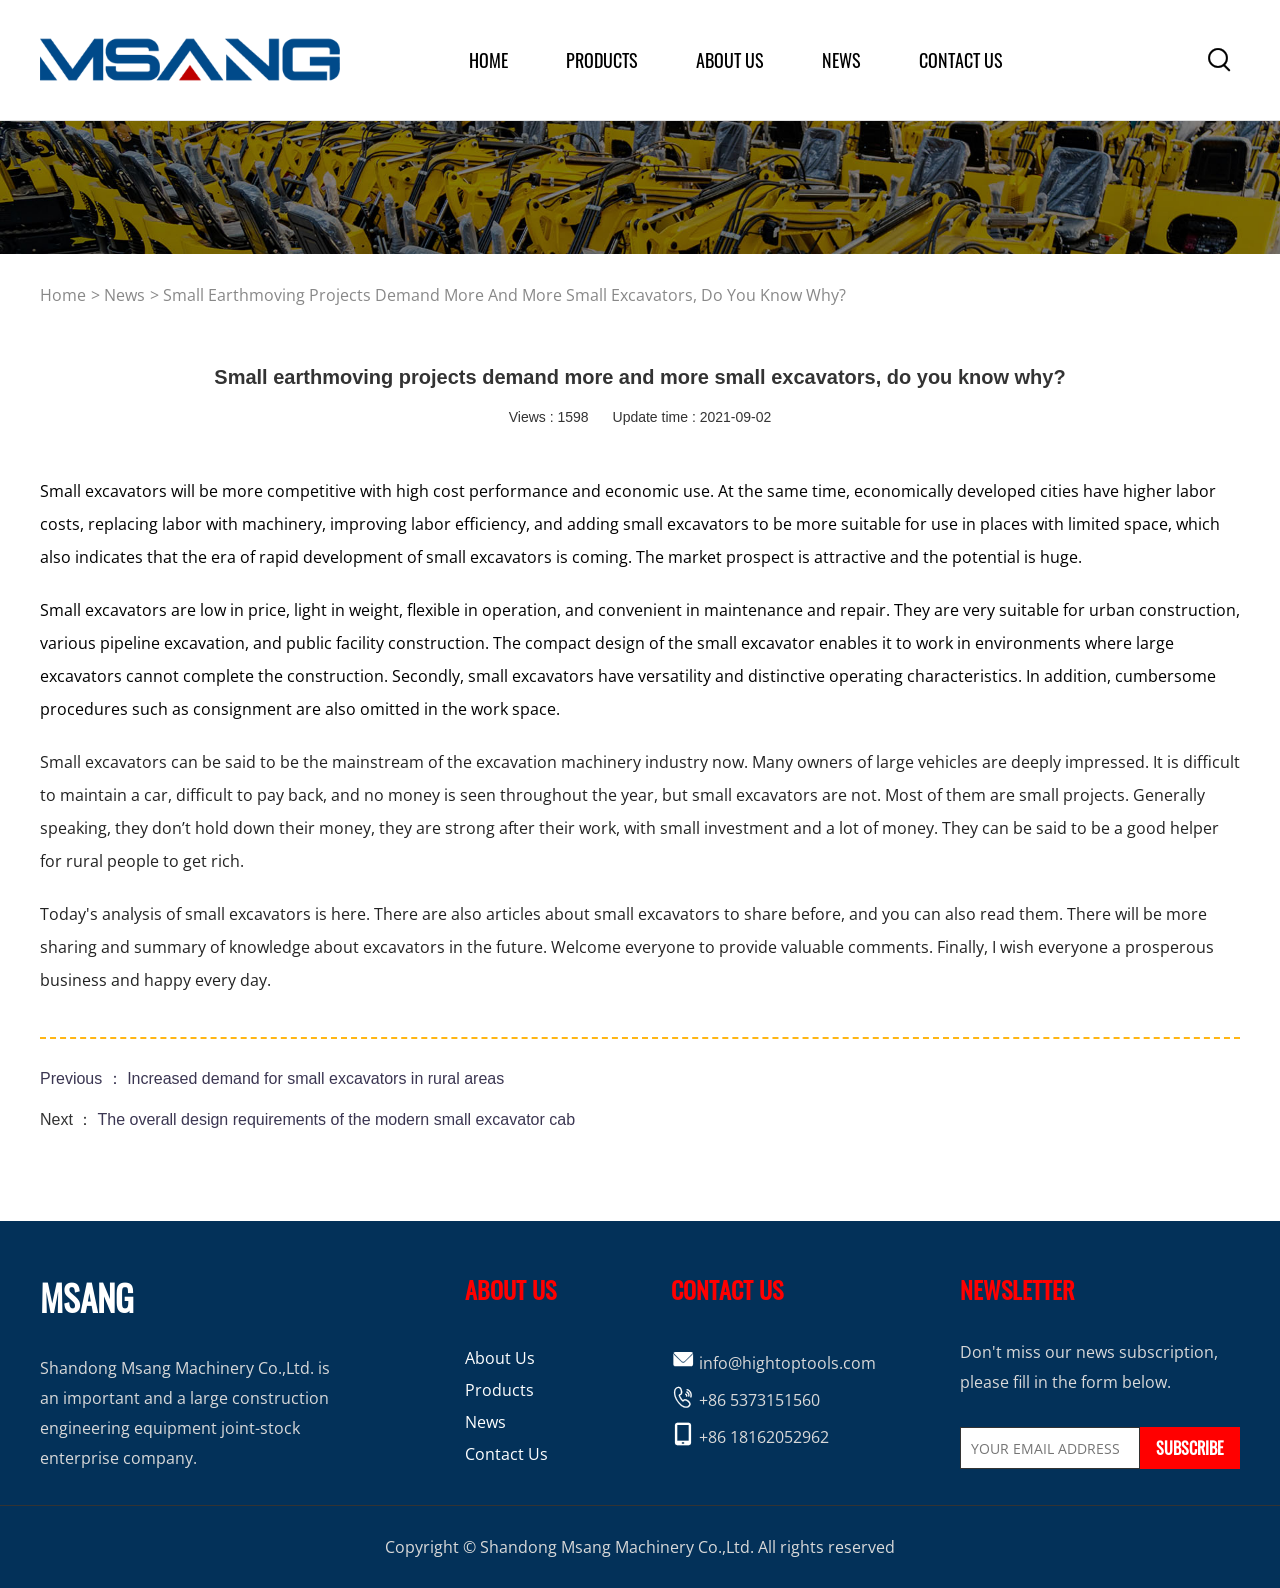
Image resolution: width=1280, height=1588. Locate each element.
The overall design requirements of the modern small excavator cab (337, 1119)
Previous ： (83, 1078)
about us (730, 60)
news (124, 295)
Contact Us (961, 60)
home (488, 60)
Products (499, 1390)
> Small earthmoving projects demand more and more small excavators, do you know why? (498, 295)
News (841, 60)
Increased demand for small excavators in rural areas (315, 1078)
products (602, 60)
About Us (500, 1358)
